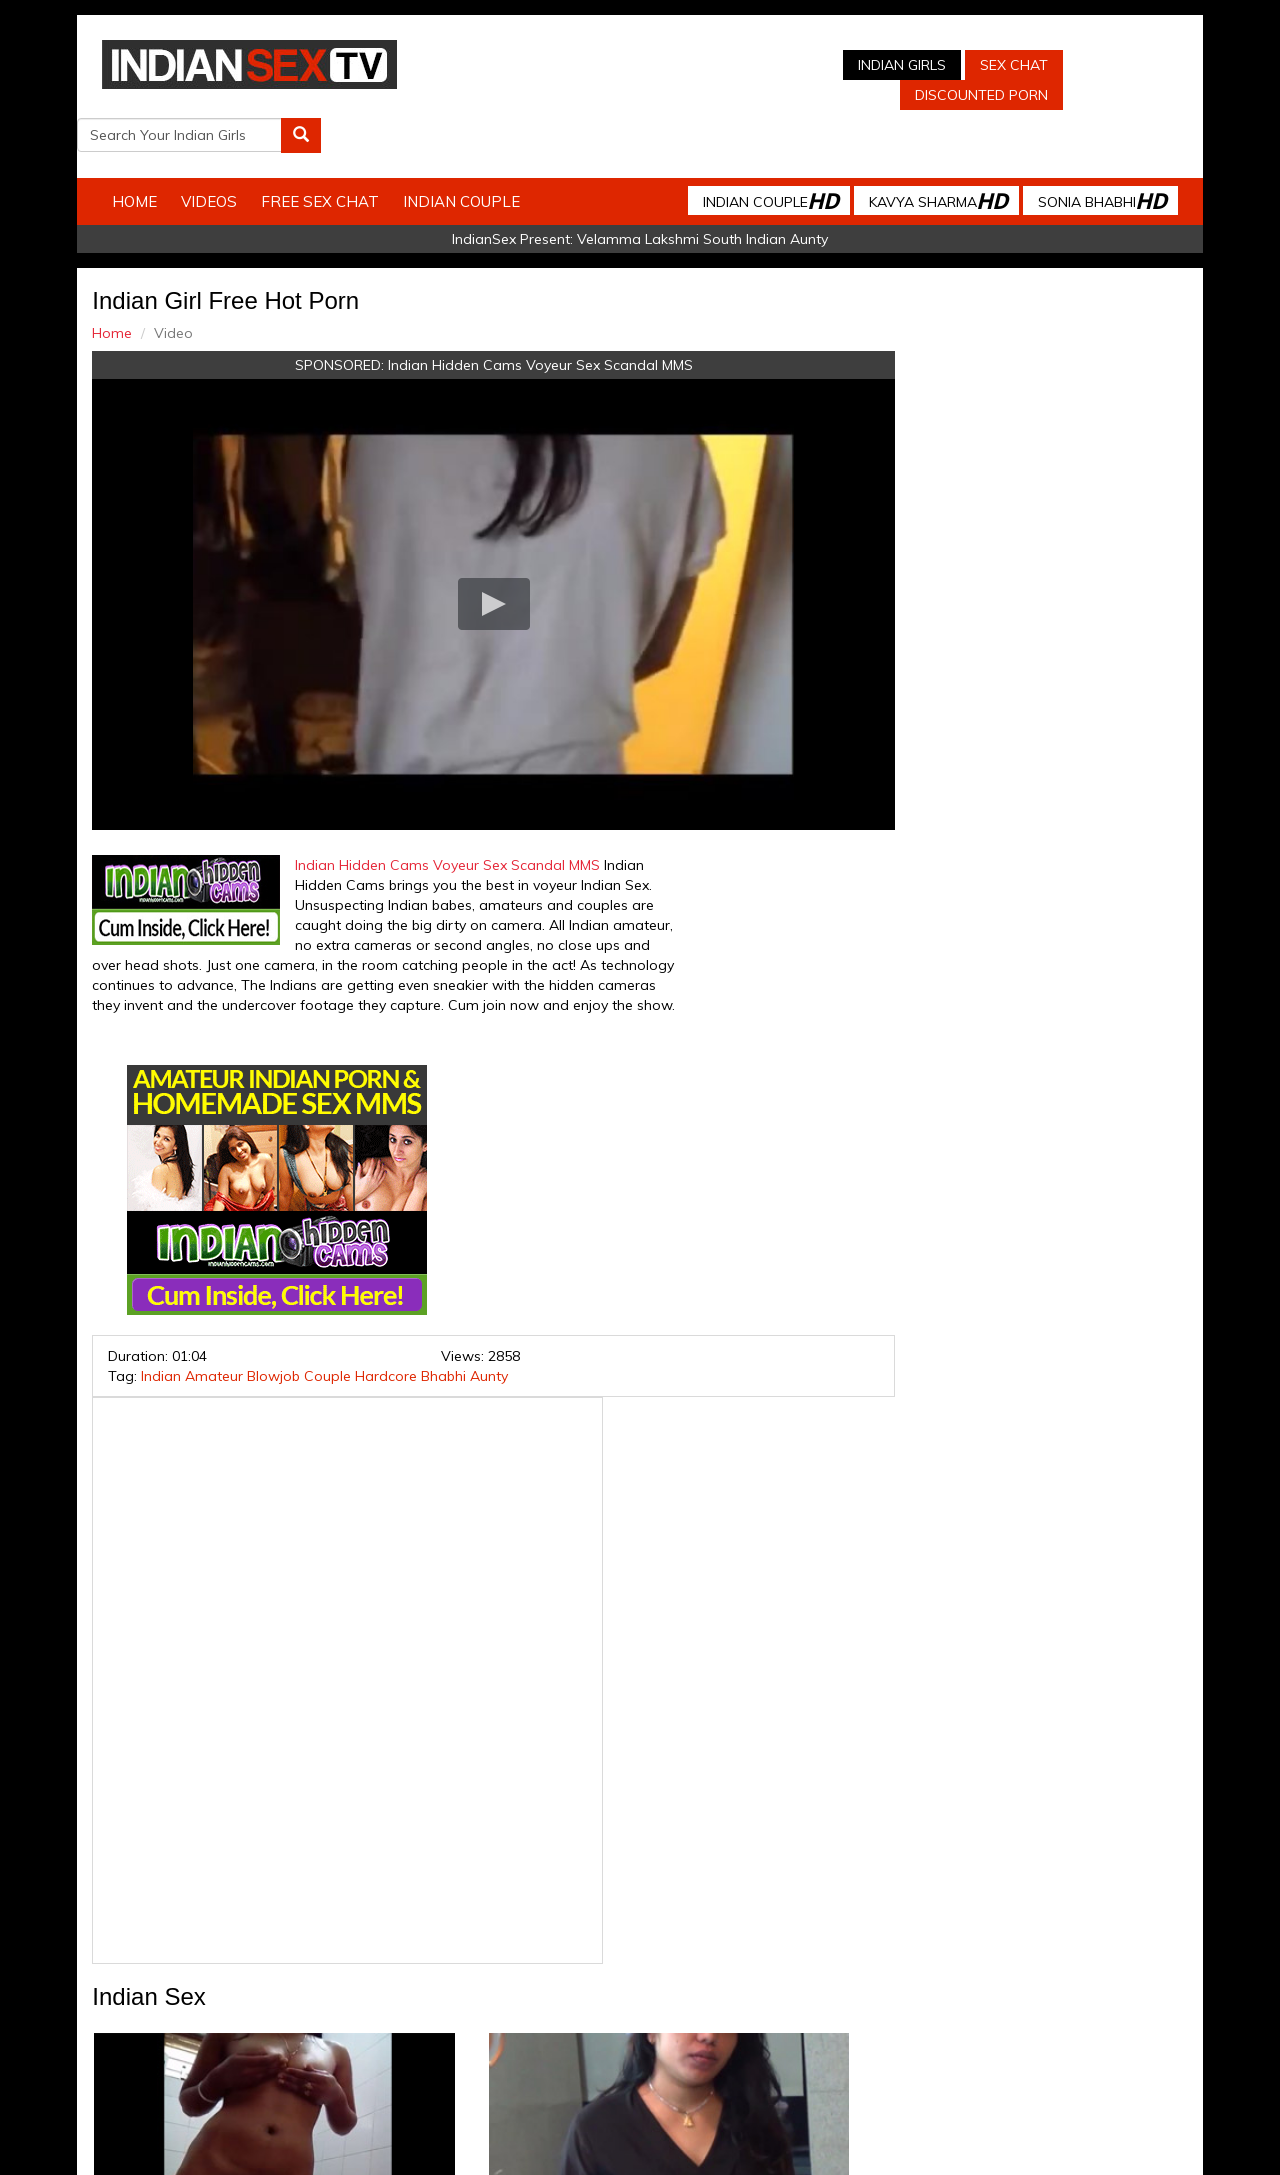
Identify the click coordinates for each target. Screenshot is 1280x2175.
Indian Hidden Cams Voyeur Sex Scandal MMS (504, 322)
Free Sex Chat (338, 158)
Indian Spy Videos (387, 1995)
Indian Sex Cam (265, 1995)
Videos (227, 158)
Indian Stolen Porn (518, 1995)
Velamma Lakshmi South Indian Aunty (702, 196)
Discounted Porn (823, 95)
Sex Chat (856, 65)
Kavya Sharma (920, 157)
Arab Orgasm (875, 1995)
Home (152, 158)
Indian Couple (479, 158)
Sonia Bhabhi (1084, 157)
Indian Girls (744, 65)
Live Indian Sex (1099, 1995)
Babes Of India (770, 1995)
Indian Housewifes (650, 1995)
